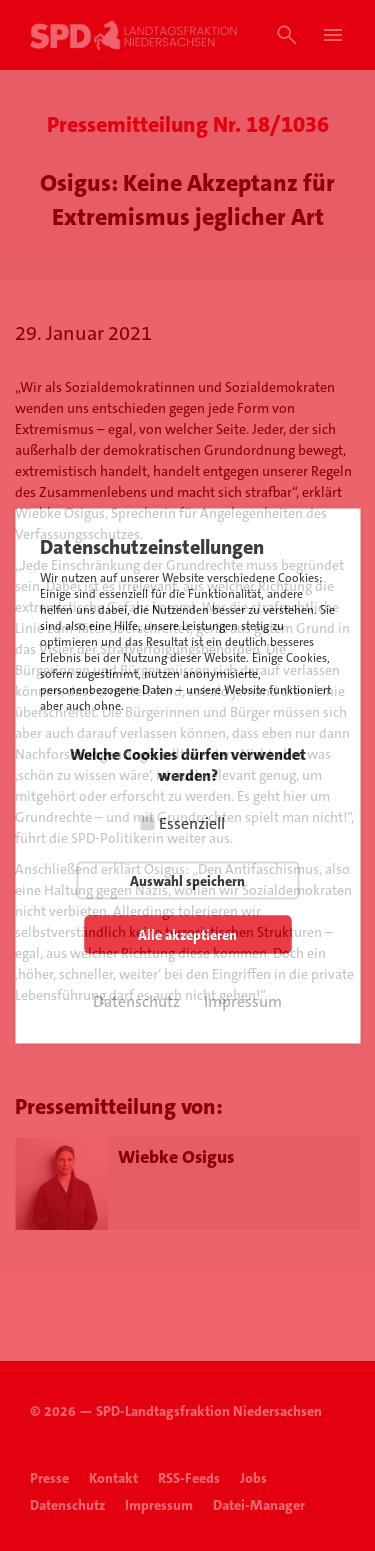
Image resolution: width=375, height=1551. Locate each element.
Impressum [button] (243, 1000)
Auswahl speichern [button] (187, 880)
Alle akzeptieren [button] (187, 934)
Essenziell (192, 822)
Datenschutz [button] (136, 1000)
